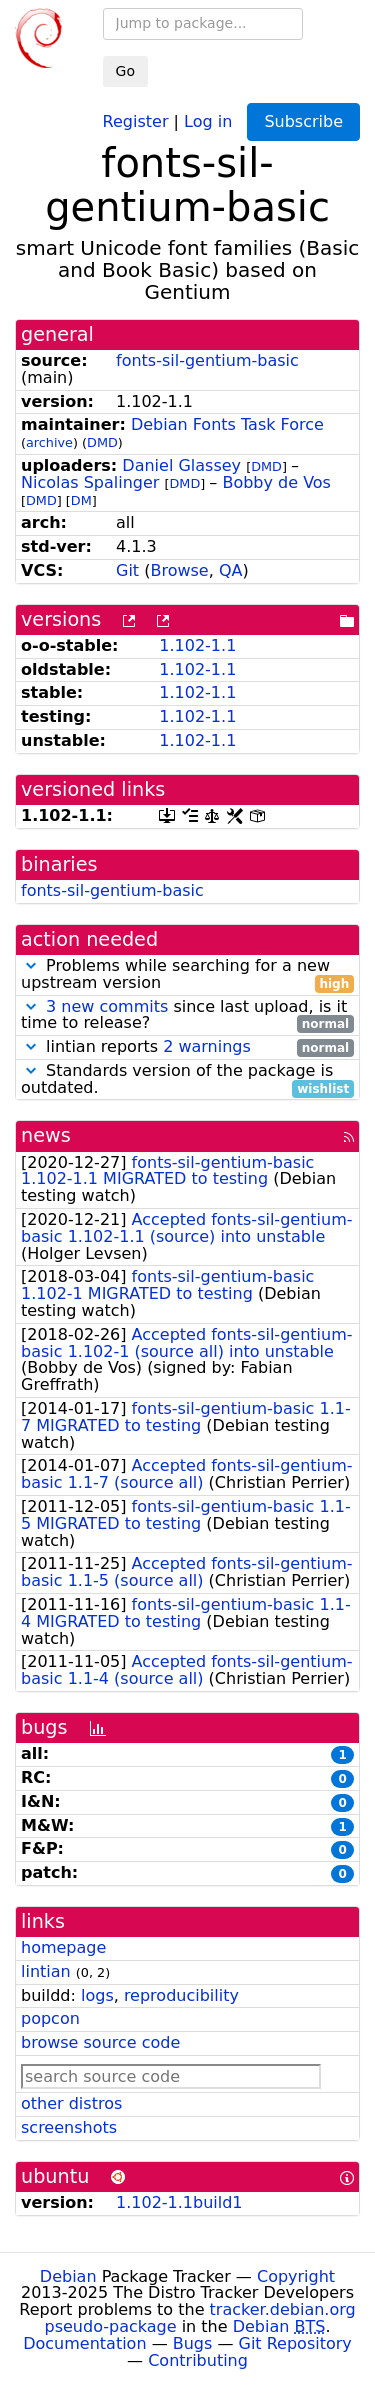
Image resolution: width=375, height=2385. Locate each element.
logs (97, 1995)
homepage (63, 1947)
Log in (208, 120)
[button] (31, 965)
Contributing (198, 2360)
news (46, 1135)
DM (81, 500)
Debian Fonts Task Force (227, 424)
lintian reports (187, 1047)
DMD (102, 442)
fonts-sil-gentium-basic (207, 360)
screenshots (69, 2127)
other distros (71, 2103)
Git (127, 570)
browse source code (100, 2042)
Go (125, 71)
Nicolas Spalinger (90, 482)
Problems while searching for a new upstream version (187, 975)
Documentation (84, 2343)
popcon (50, 2018)
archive (49, 442)
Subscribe (303, 121)
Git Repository (295, 2343)
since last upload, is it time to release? (187, 1016)
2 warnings (207, 1046)
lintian (46, 1971)
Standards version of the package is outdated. (187, 1080)
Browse (179, 570)
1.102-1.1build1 (179, 2202)
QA (231, 570)
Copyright (296, 2276)
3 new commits (107, 1006)
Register (136, 120)
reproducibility (181, 1995)
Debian (68, 2276)
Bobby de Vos (276, 482)
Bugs (193, 2343)
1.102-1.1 (197, 645)
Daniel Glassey (181, 465)
